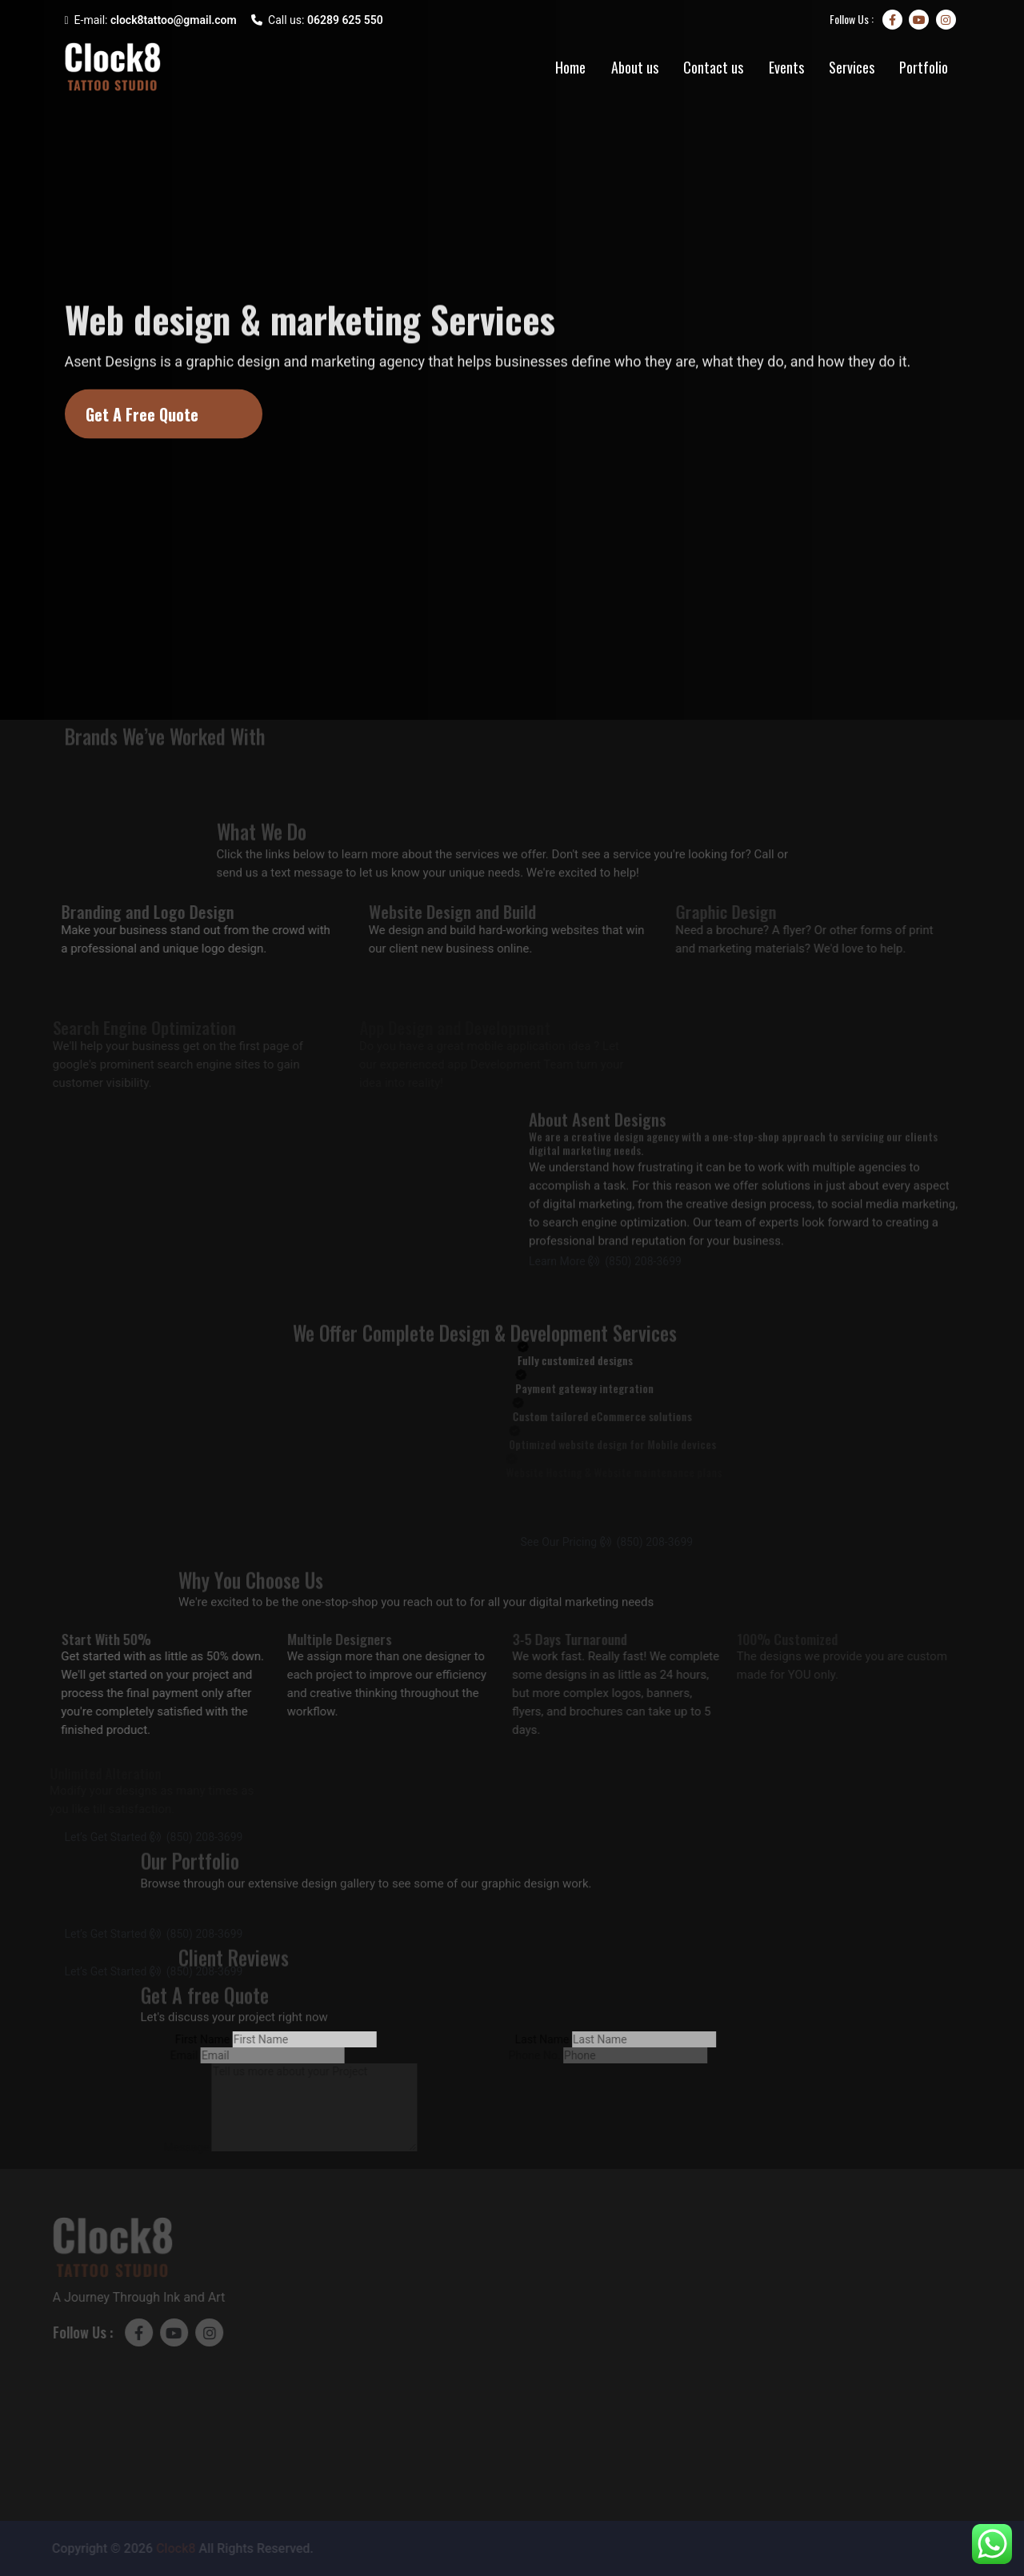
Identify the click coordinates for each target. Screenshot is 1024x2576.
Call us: (317, 20)
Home (570, 67)
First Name (192, 2039)
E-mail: (151, 20)
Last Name (532, 2039)
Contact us (713, 67)
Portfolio (923, 67)
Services (851, 67)
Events (786, 67)
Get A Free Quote (142, 414)
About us (634, 67)
